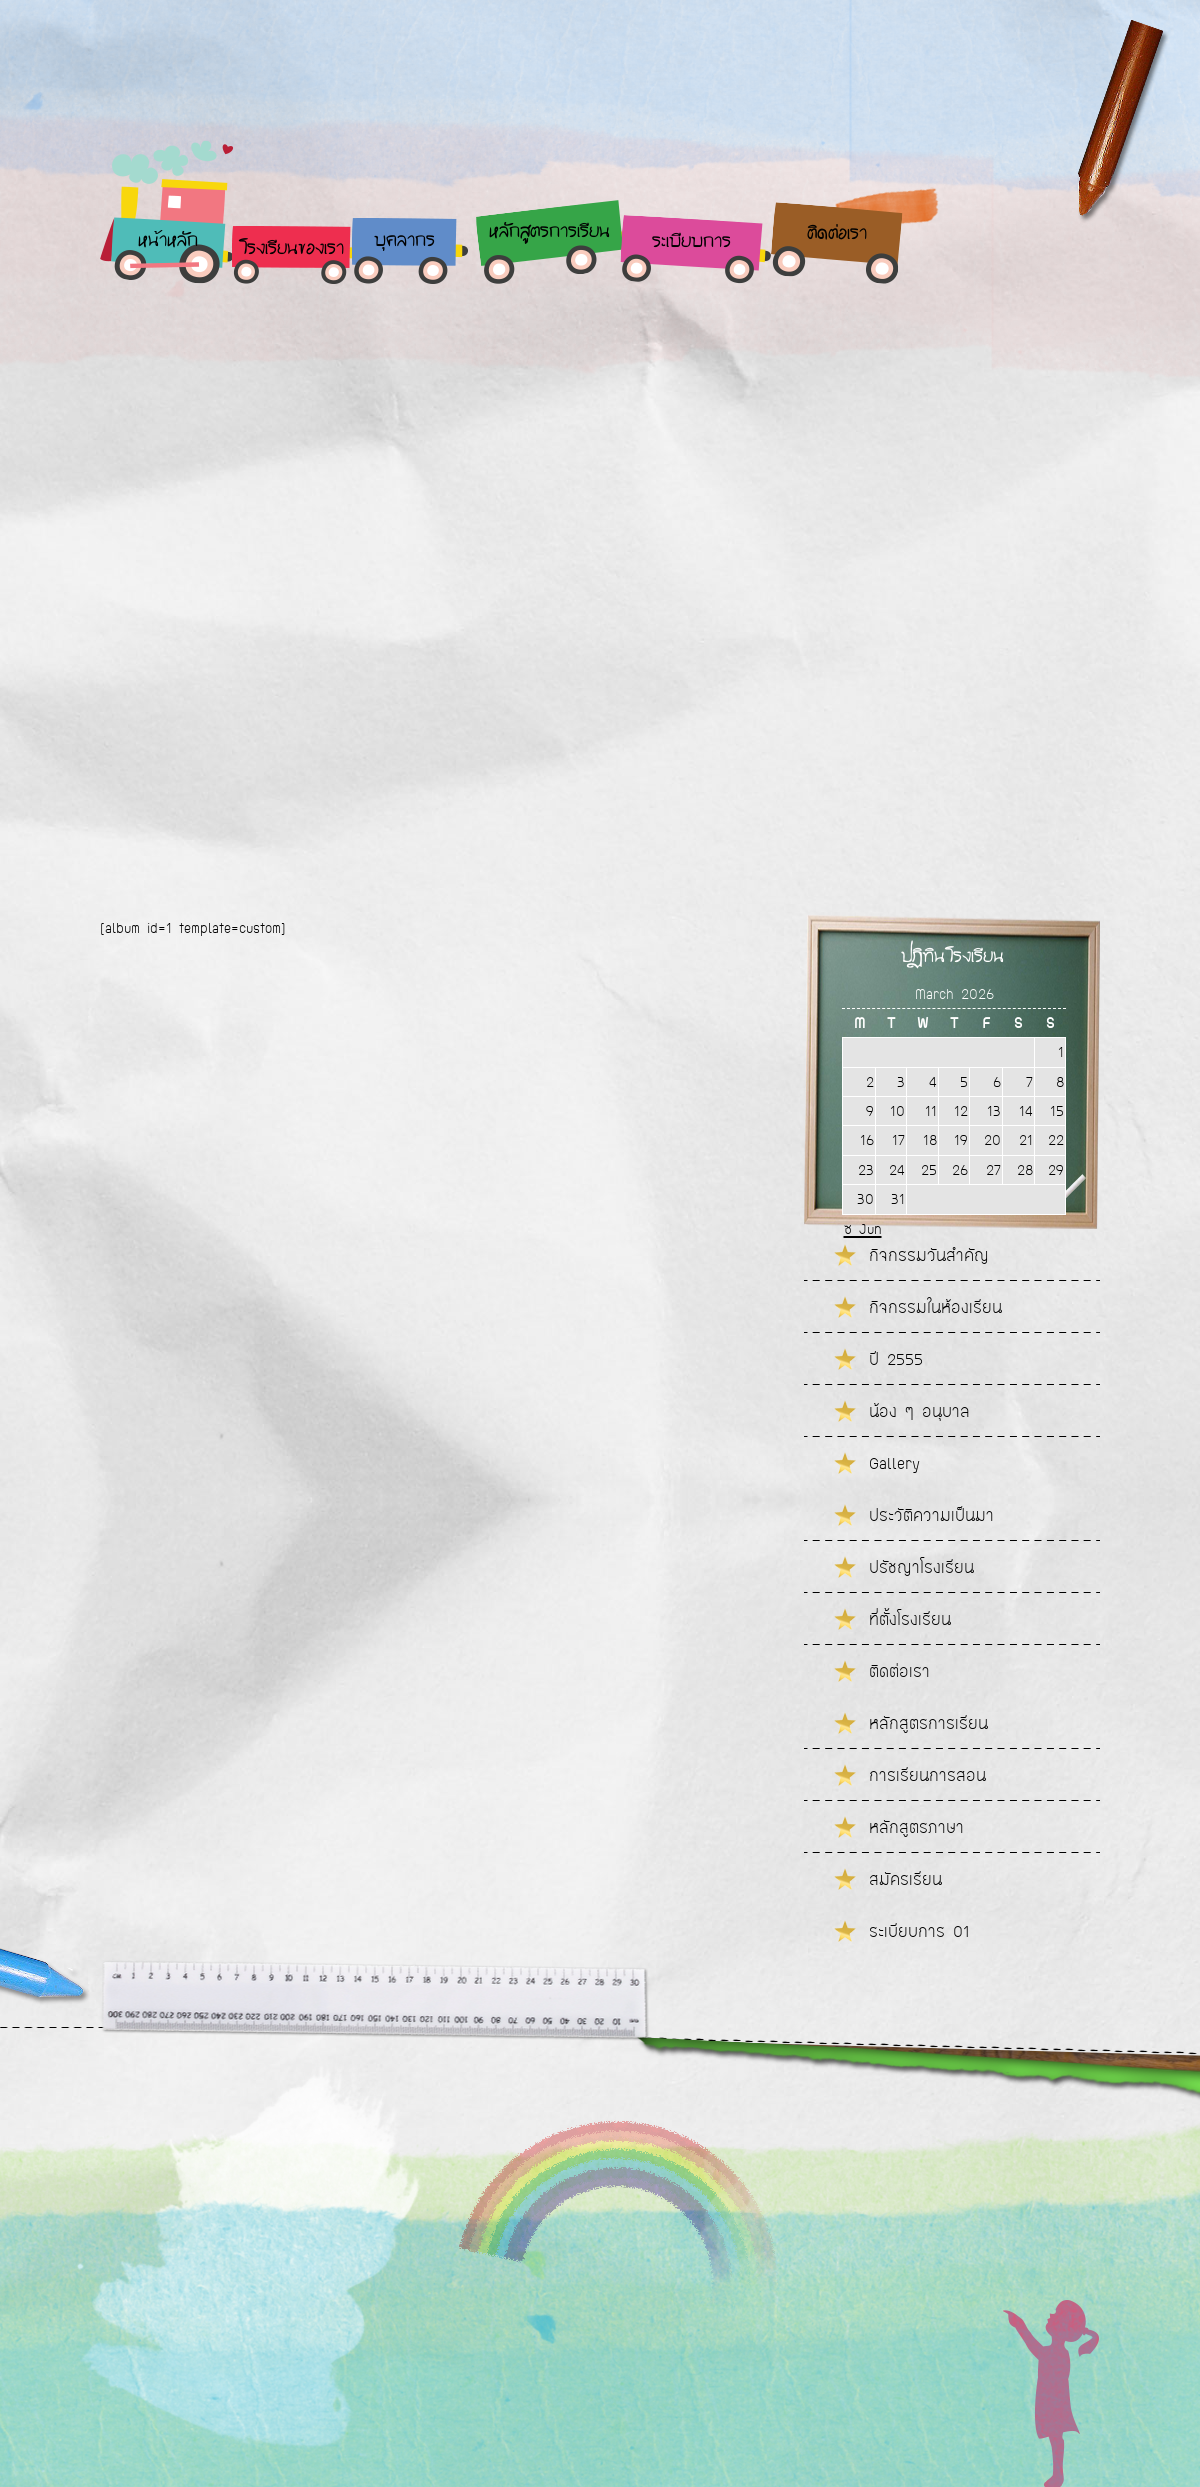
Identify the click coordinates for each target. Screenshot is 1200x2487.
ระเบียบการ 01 (919, 1931)
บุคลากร (404, 241)
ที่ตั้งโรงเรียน (910, 1619)
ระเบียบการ (691, 242)
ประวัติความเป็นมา (931, 1515)
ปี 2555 (896, 1359)
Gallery (894, 1463)
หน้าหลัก (168, 241)
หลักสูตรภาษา (916, 1827)
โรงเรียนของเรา (291, 249)
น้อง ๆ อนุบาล (919, 1411)
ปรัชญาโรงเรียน (921, 1567)
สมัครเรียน (905, 1879)
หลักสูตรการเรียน (549, 232)
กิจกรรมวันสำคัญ (929, 1255)
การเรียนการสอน (927, 1775)
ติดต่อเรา (837, 234)
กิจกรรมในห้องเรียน (935, 1307)
